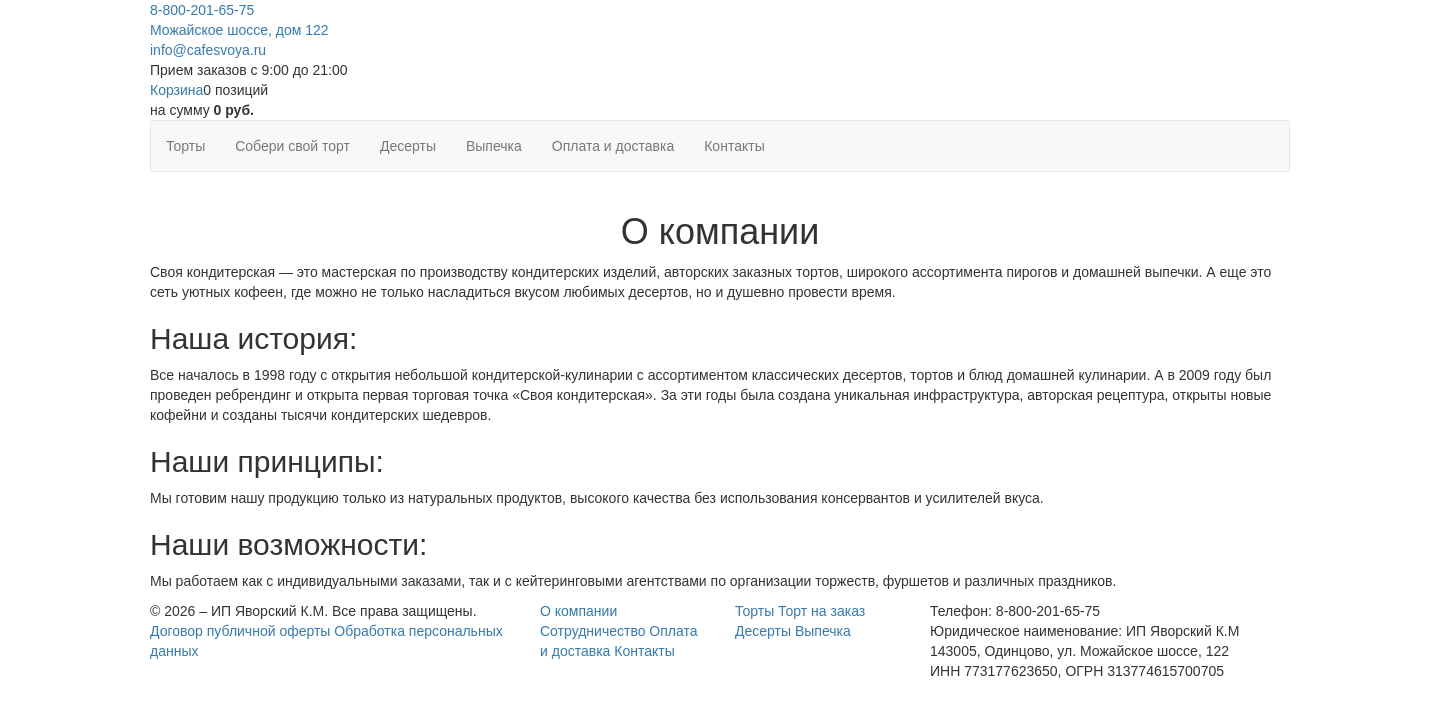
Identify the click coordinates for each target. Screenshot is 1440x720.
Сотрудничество (592, 631)
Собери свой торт (292, 146)
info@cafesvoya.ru (208, 50)
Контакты (734, 146)
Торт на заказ (821, 611)
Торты (185, 146)
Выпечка (494, 146)
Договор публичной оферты (240, 631)
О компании (578, 611)
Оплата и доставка (613, 146)
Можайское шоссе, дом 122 (239, 30)
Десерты (408, 146)
